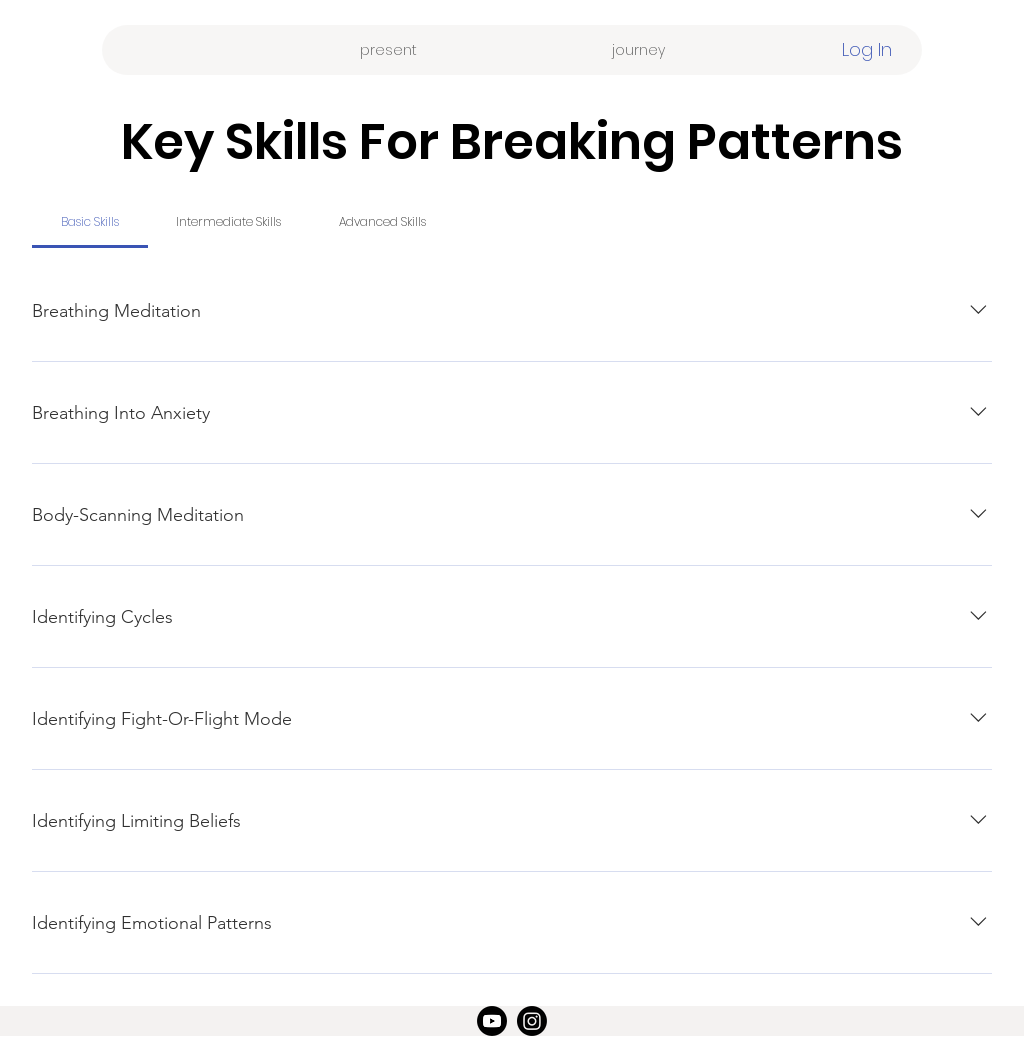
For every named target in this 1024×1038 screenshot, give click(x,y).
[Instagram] (532, 1021)
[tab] (90, 222)
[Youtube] (492, 1021)
